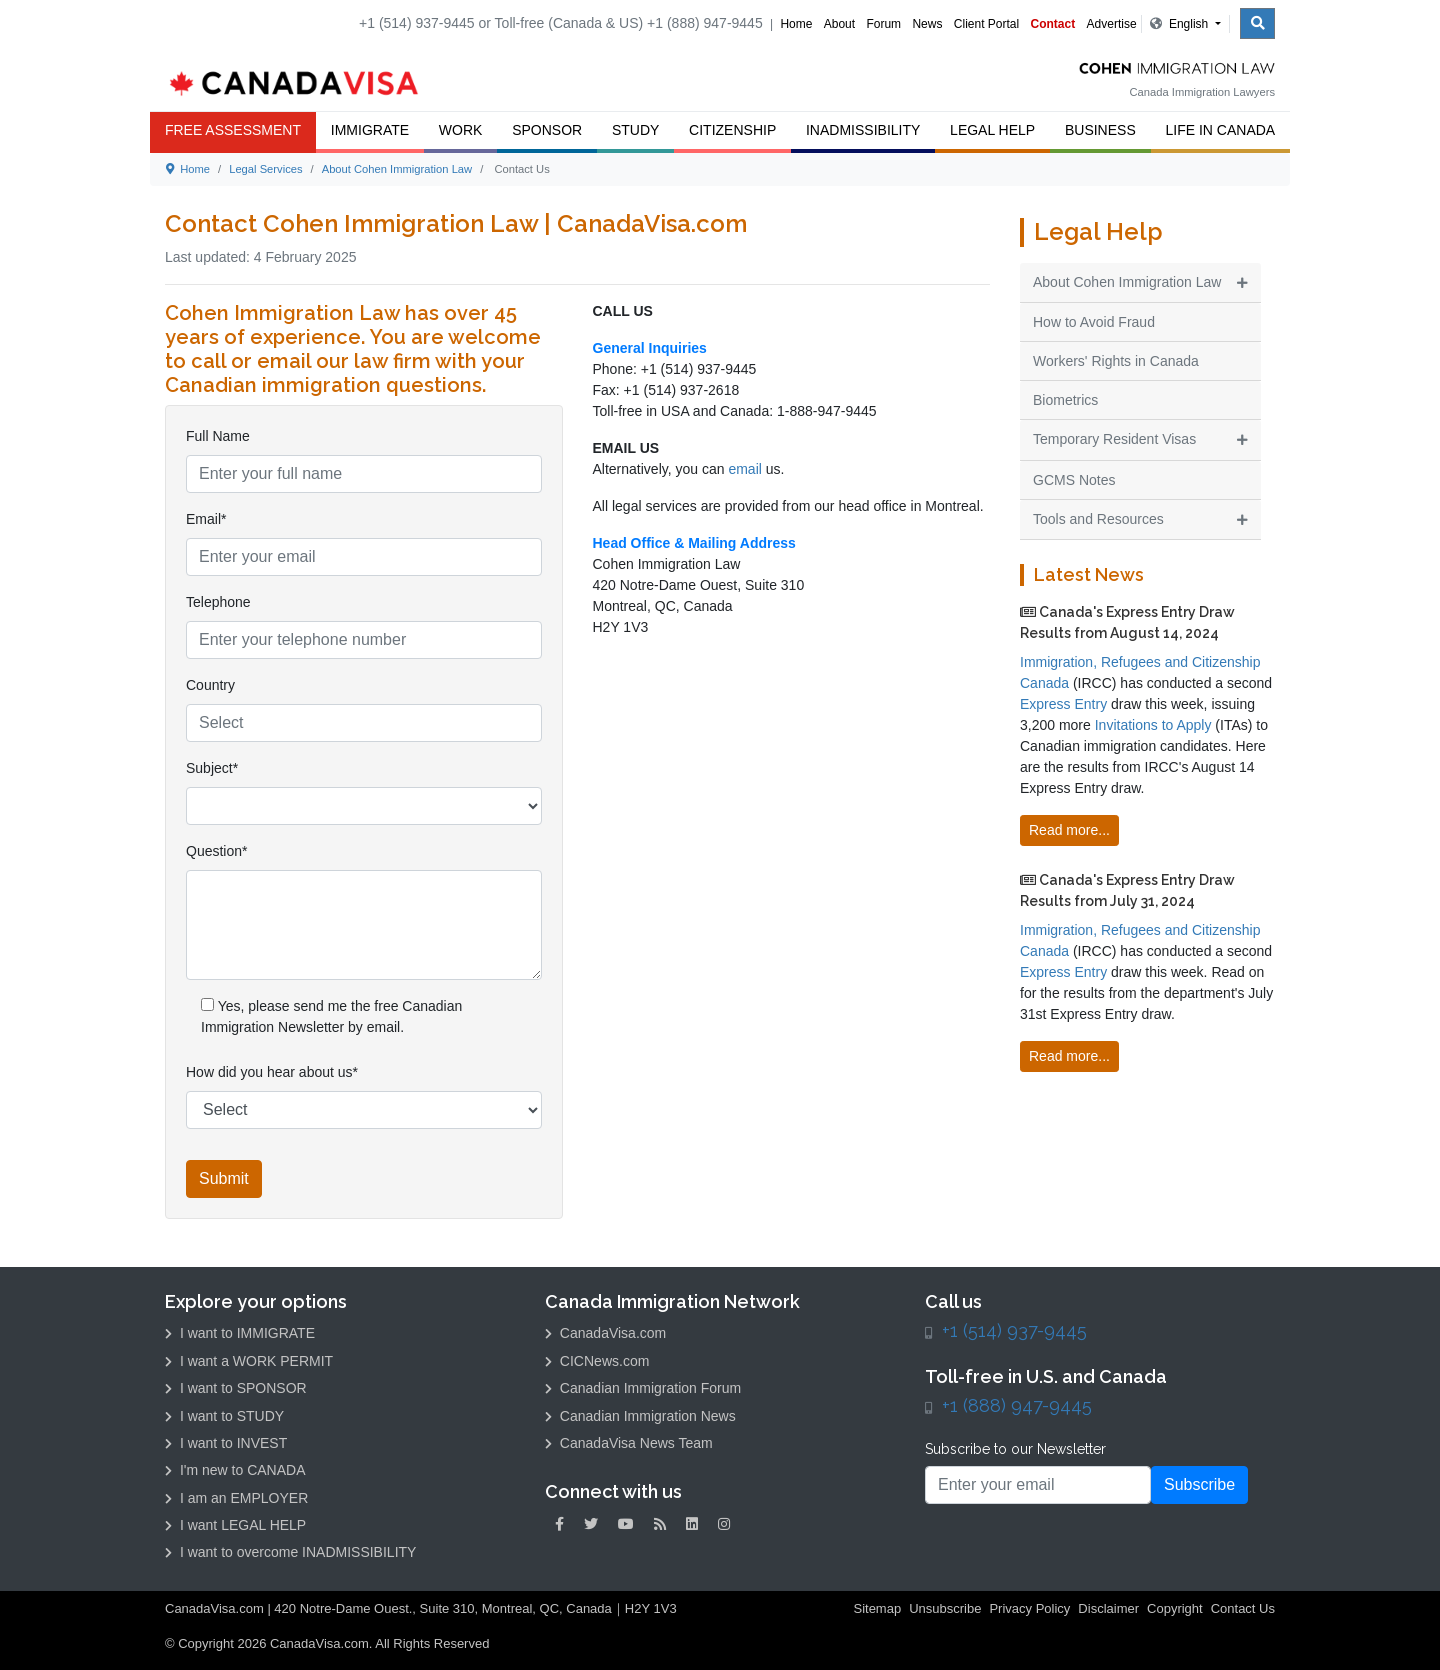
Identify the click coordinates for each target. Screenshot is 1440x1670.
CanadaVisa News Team (629, 1443)
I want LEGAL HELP (235, 1525)
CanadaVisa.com (605, 1333)
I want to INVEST (226, 1443)
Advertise (1112, 24)
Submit (224, 1178)
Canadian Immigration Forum (643, 1388)
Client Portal (986, 24)
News (927, 24)
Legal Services (265, 169)
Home (796, 24)
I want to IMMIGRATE (240, 1333)
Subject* (212, 768)
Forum (883, 24)
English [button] (1181, 24)
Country (210, 685)
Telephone (218, 602)
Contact (1053, 24)
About (839, 24)
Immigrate (370, 130)
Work (461, 130)
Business (1100, 130)
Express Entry (1063, 704)
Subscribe (1199, 1484)
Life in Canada (1221, 130)
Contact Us (1243, 1608)
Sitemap (877, 1608)
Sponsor (547, 130)
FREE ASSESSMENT (233, 130)
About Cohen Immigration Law (397, 169)
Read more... (1069, 830)
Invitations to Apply (1153, 725)
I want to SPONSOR (236, 1388)
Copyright (1175, 1608)
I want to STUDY (224, 1416)
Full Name (218, 436)
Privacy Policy (1029, 1608)
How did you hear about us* (272, 1072)
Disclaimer (1108, 1608)
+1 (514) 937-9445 (1014, 1330)
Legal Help (992, 130)
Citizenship (732, 130)
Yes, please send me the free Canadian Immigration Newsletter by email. (331, 1016)
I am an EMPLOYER (236, 1498)
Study (635, 130)
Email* (206, 519)
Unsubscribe (945, 1608)
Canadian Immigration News (640, 1416)
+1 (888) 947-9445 (1017, 1405)
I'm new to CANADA (235, 1470)
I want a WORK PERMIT (249, 1361)
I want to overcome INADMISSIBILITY (290, 1552)
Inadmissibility (863, 130)
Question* (216, 851)
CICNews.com (597, 1361)
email (746, 469)
